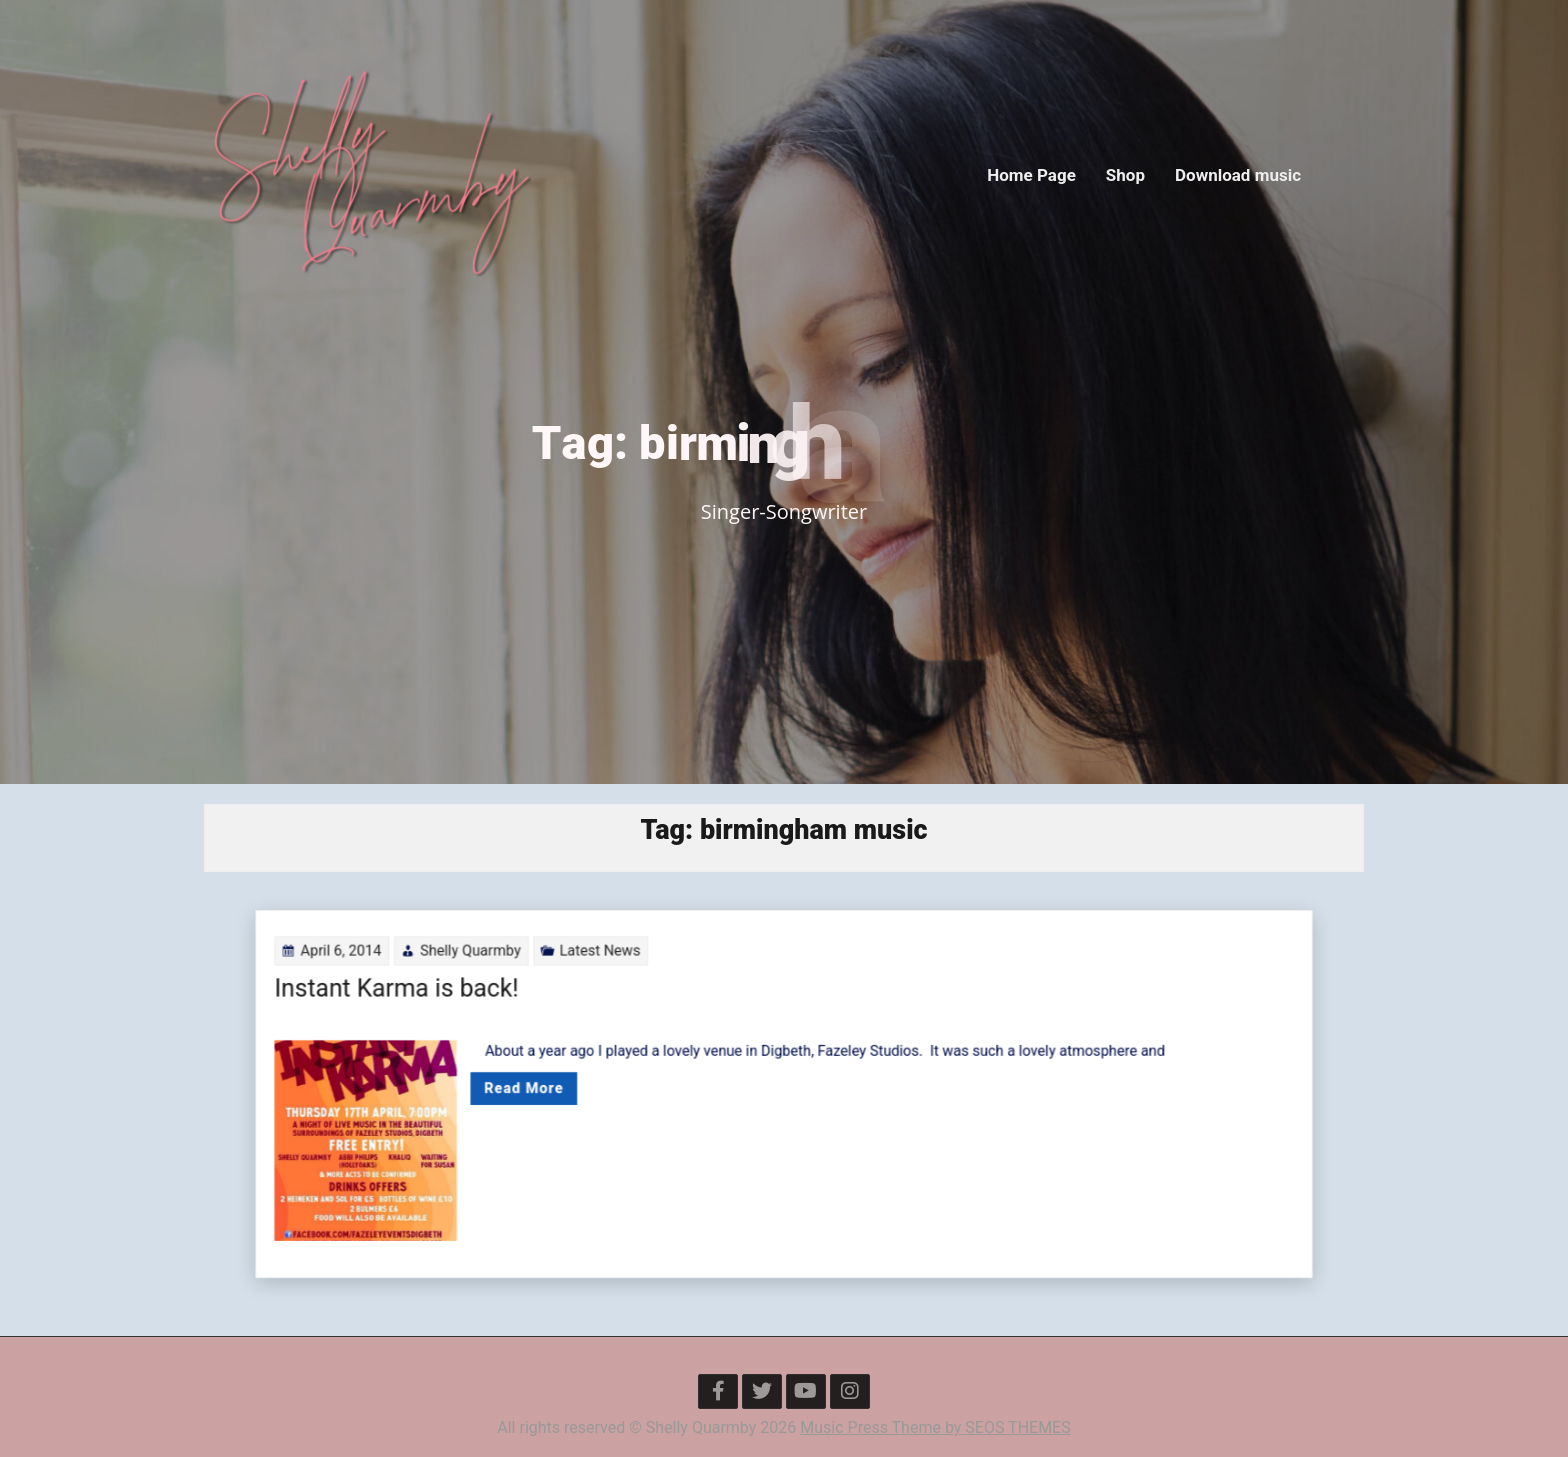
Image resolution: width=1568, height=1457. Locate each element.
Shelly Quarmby (557, 990)
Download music (1238, 175)
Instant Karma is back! (503, 1017)
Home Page (1031, 175)
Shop (1125, 175)
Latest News (651, 990)
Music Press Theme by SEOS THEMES (935, 1427)
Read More (595, 1089)
